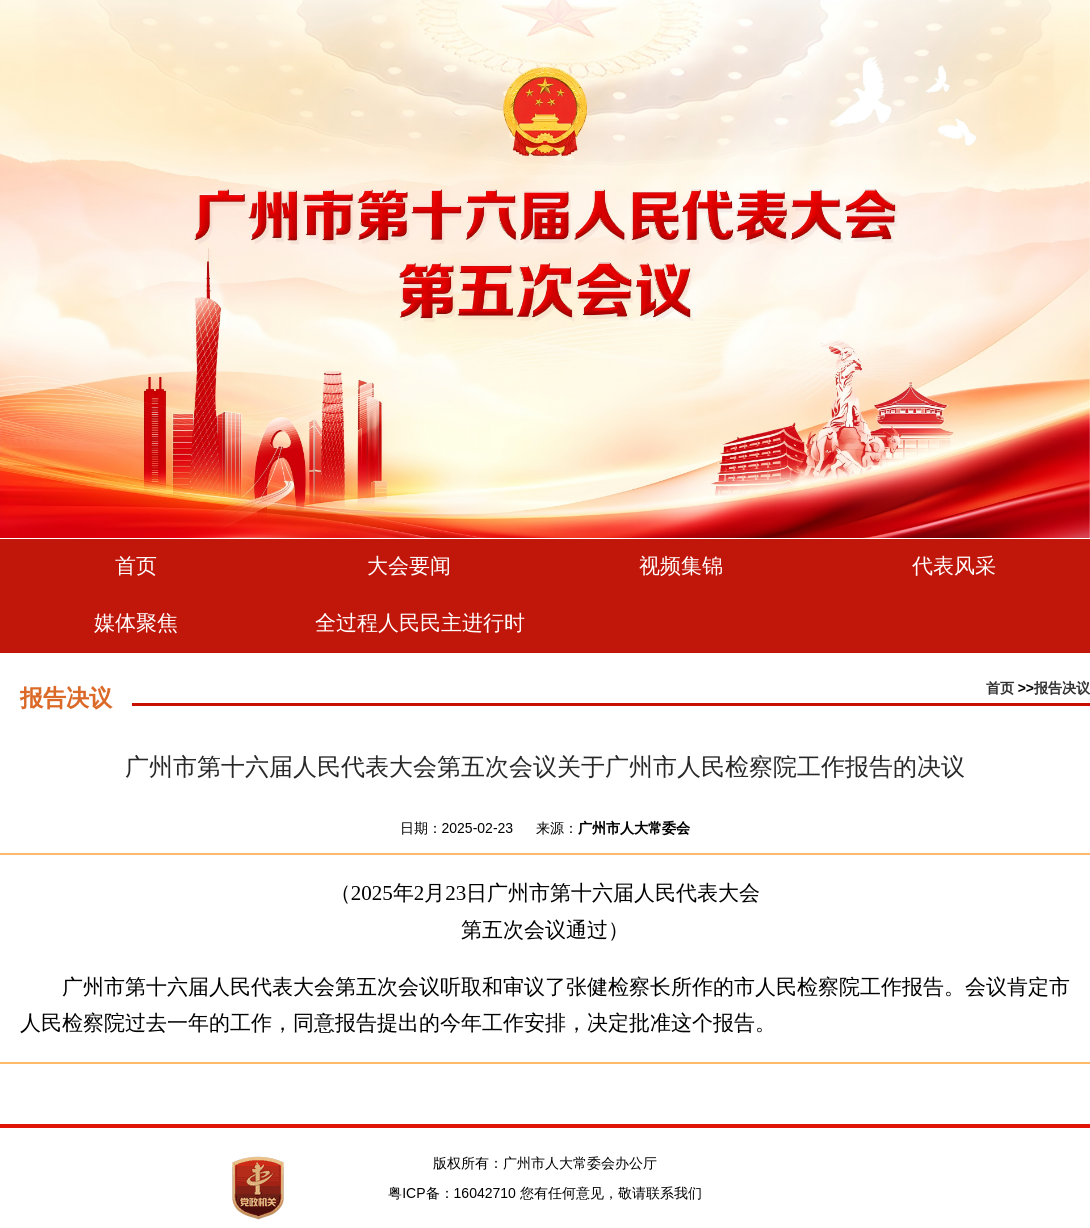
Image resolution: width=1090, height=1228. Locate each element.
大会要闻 (409, 565)
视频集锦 (681, 565)
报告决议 (1062, 688)
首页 (136, 565)
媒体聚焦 (136, 622)
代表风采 (954, 565)
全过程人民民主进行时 (420, 622)
